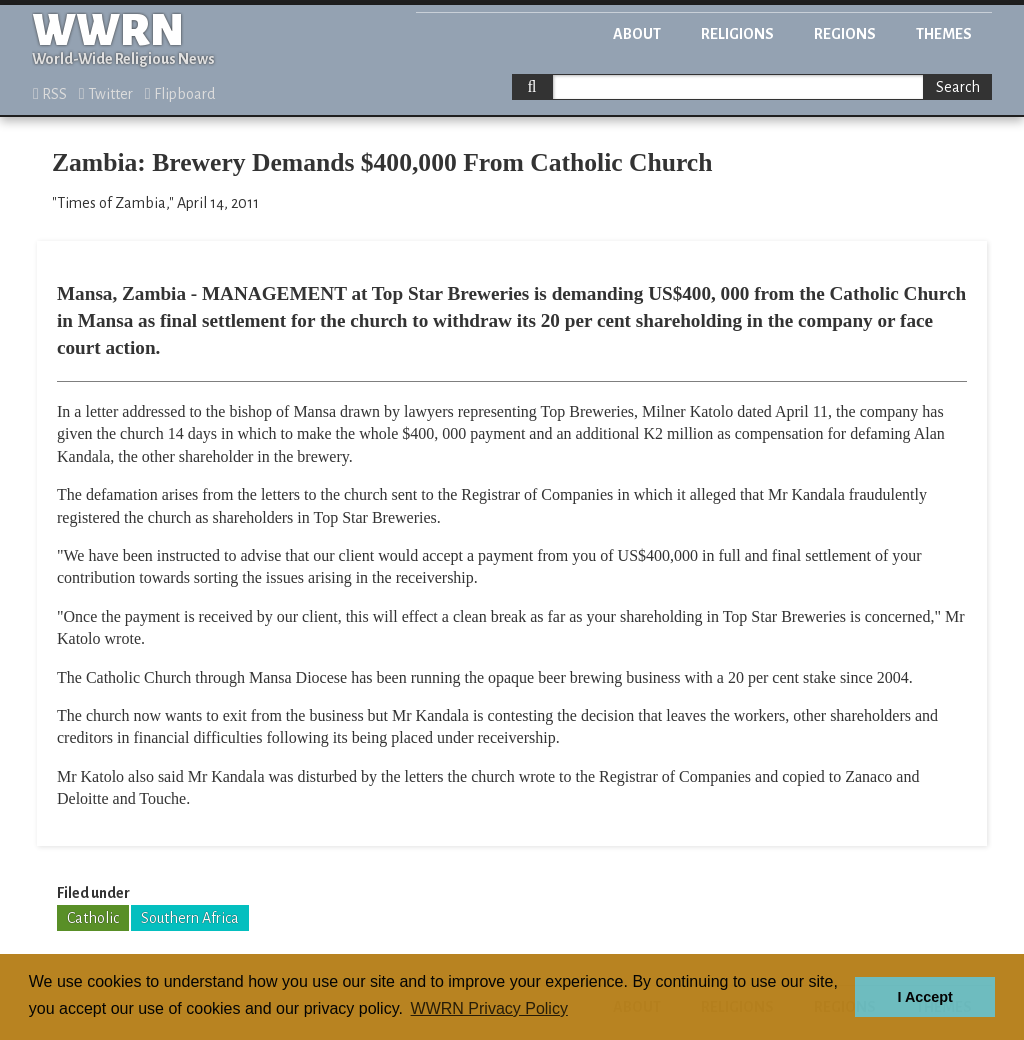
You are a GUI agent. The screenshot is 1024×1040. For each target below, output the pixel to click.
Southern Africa (190, 918)
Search (958, 87)
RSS (50, 94)
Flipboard (180, 94)
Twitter (106, 94)
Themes (944, 34)
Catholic (93, 918)
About (637, 34)
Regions (845, 34)
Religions (737, 34)
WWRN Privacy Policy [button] (489, 1008)
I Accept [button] (924, 997)
